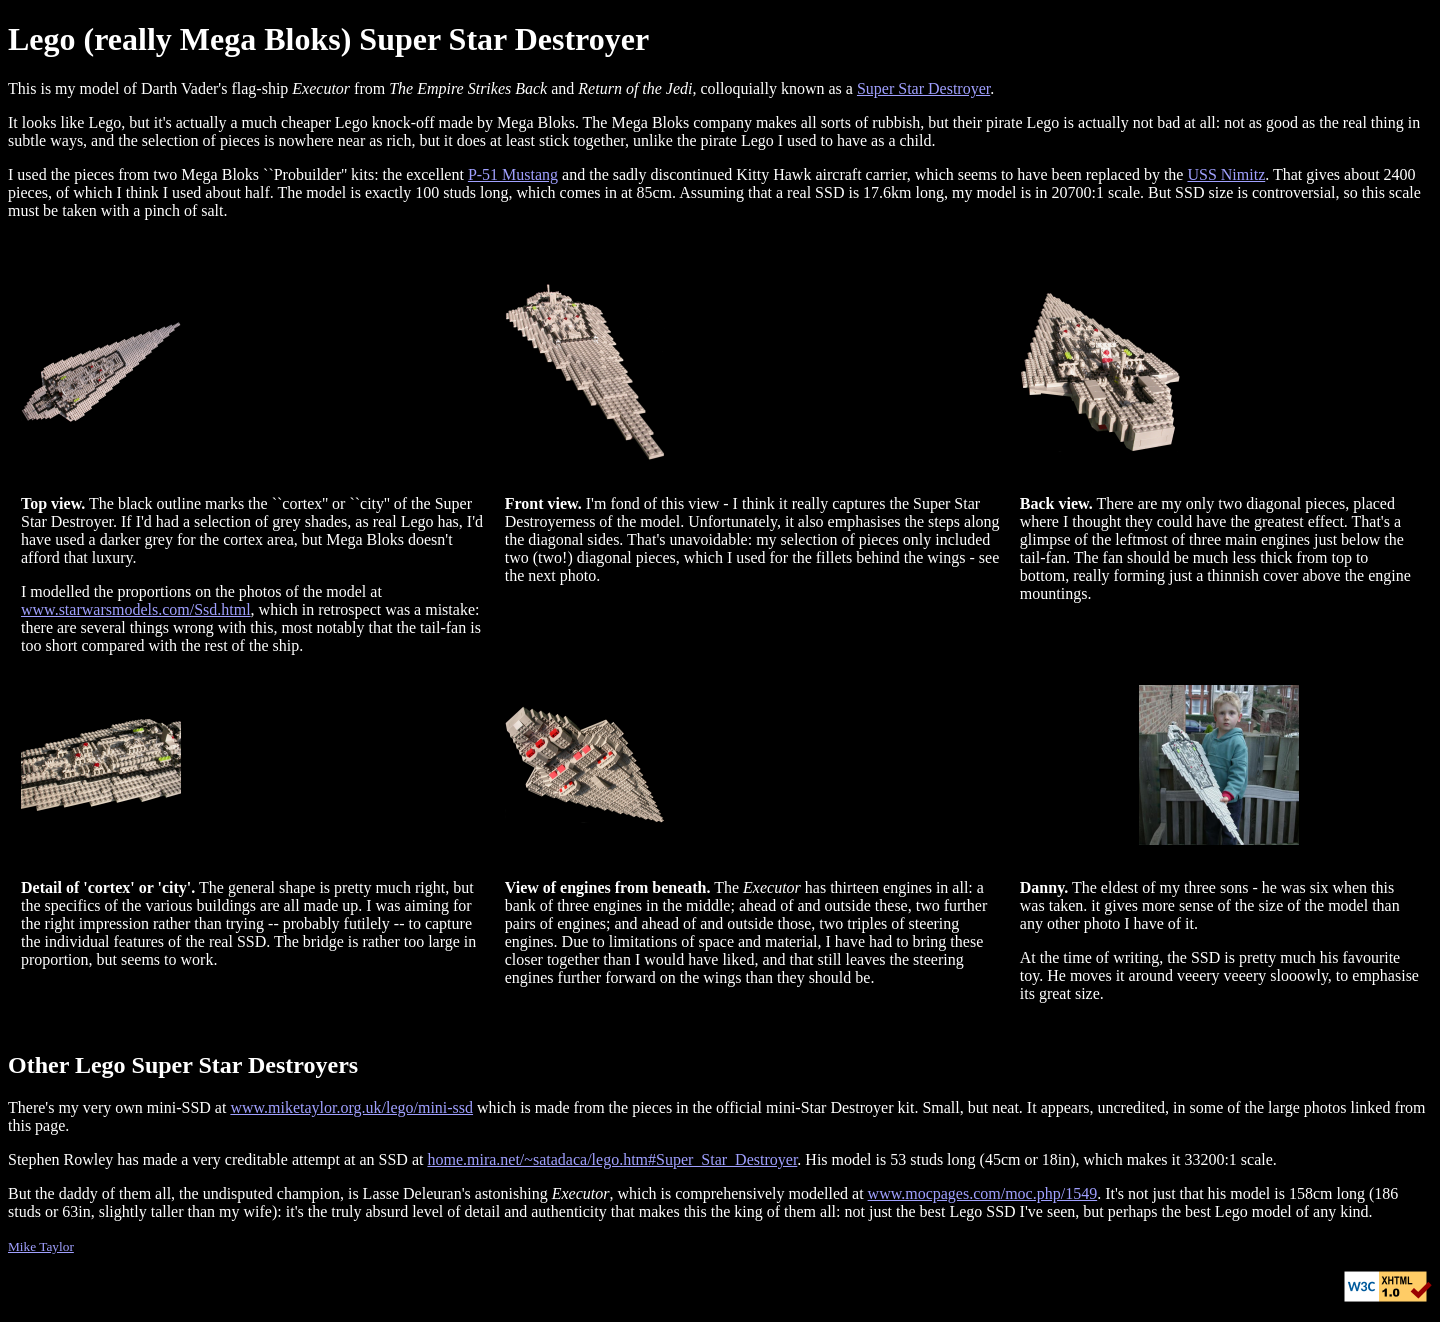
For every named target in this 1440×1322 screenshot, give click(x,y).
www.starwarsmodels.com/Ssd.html (136, 609)
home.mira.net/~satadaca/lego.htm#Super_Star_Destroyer (612, 1159)
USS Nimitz (1226, 174)
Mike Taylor (41, 1246)
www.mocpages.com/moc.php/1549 (983, 1193)
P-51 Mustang (513, 174)
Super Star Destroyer (923, 88)
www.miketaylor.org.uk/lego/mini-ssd (351, 1107)
